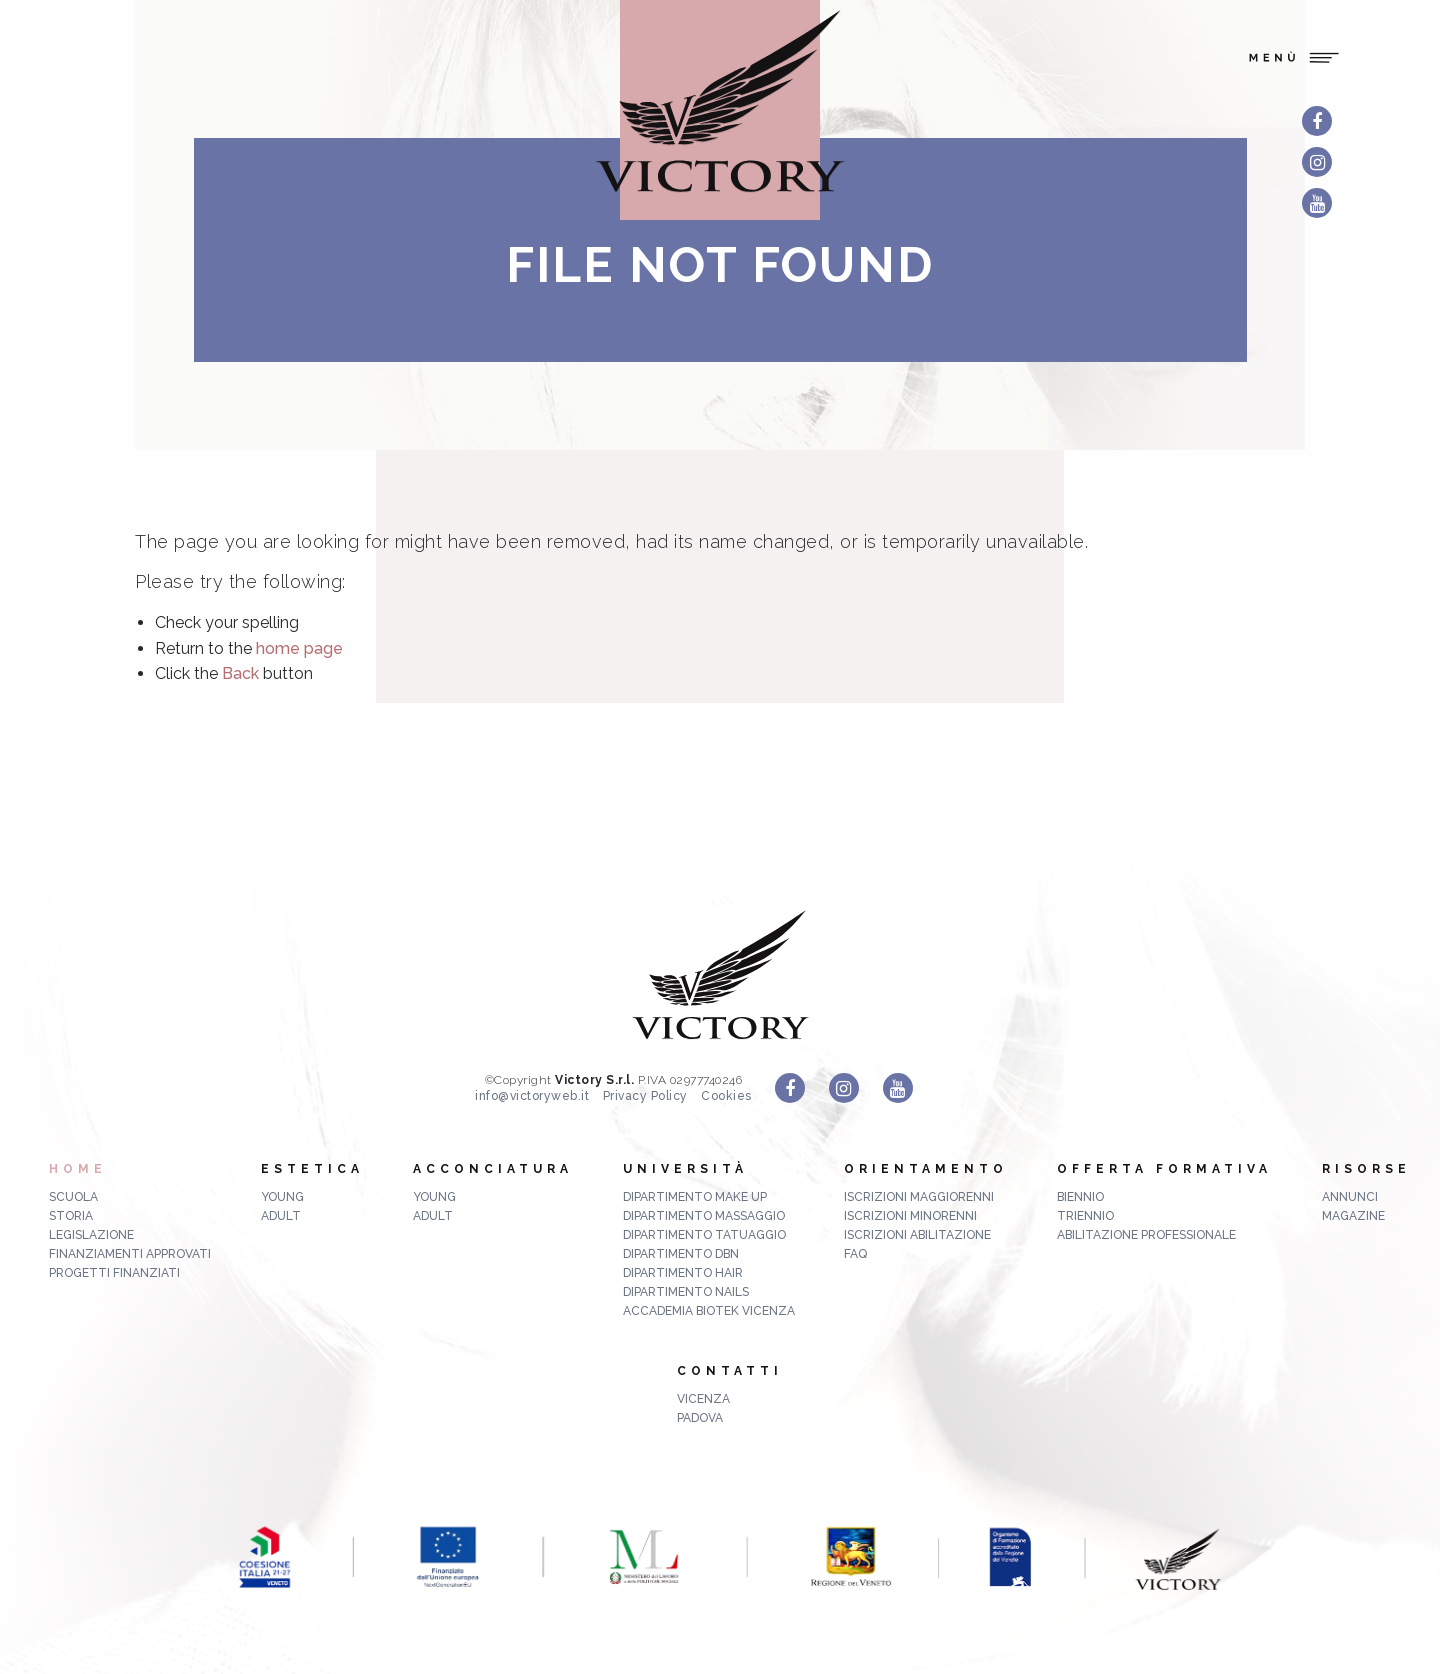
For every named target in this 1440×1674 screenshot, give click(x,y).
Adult (281, 1216)
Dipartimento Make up (695, 1197)
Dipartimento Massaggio (704, 1216)
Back (240, 673)
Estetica (312, 1169)
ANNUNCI (1350, 1197)
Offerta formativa (1164, 1169)
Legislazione (91, 1235)
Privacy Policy (645, 1096)
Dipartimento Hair (683, 1273)
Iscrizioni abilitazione (917, 1235)
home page (299, 648)
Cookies (726, 1096)
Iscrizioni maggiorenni (919, 1197)
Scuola (73, 1197)
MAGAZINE (1353, 1216)
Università (685, 1169)
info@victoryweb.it (532, 1096)
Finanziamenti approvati (130, 1254)
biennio (1080, 1197)
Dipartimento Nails (686, 1292)
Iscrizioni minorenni (910, 1216)
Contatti (730, 1371)
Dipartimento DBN (681, 1254)
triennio (1085, 1216)
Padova (700, 1418)
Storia (71, 1216)
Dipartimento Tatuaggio (704, 1235)
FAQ (855, 1254)
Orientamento (926, 1169)
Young (282, 1197)
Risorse (1366, 1169)
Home (78, 1169)
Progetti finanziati (114, 1273)
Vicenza (703, 1399)
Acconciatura (493, 1169)
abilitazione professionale (1146, 1235)
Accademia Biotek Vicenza (709, 1311)
